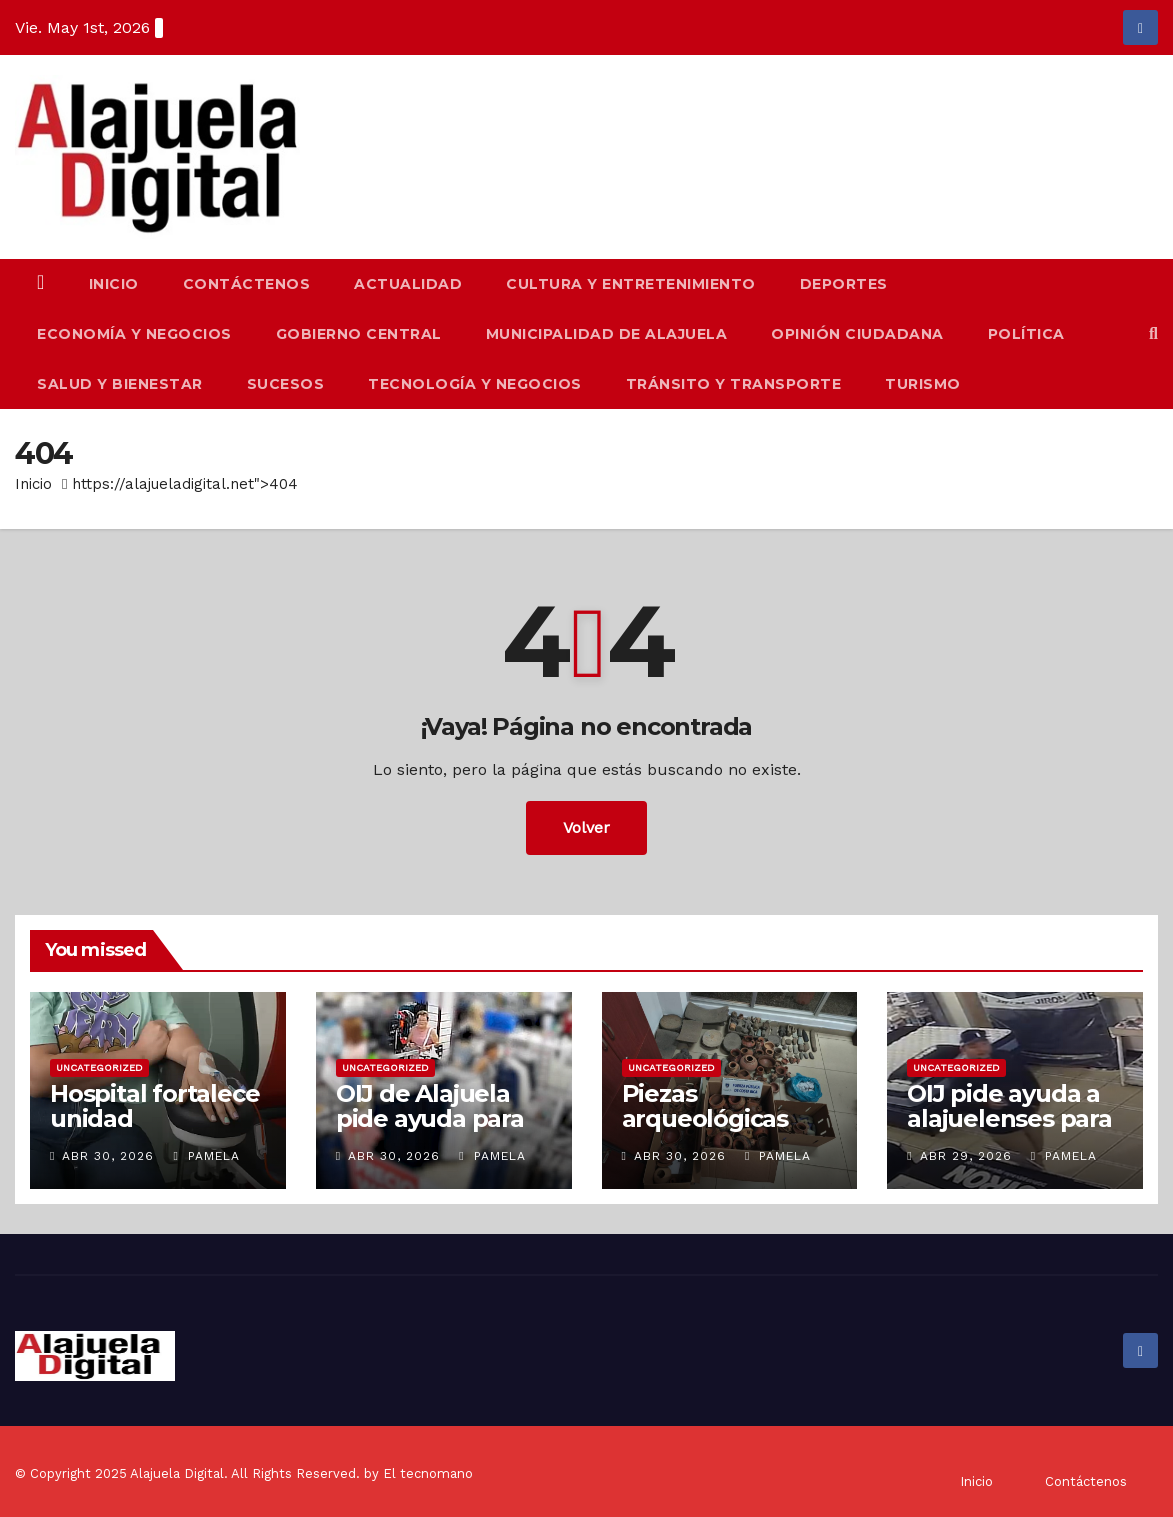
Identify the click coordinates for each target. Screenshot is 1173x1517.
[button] (1153, 333)
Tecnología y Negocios (475, 384)
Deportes (844, 284)
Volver (586, 827)
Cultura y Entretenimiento (631, 284)
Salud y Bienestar (120, 384)
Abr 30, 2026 (108, 1156)
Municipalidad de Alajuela (607, 334)
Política (1026, 334)
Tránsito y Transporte (734, 384)
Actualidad (408, 284)
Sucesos (286, 384)
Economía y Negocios (134, 334)
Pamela (206, 1156)
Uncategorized (99, 1067)
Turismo (923, 384)
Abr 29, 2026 (966, 1156)
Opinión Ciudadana (857, 334)
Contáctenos (247, 284)
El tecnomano (428, 1473)
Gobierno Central (359, 334)
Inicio (114, 284)
